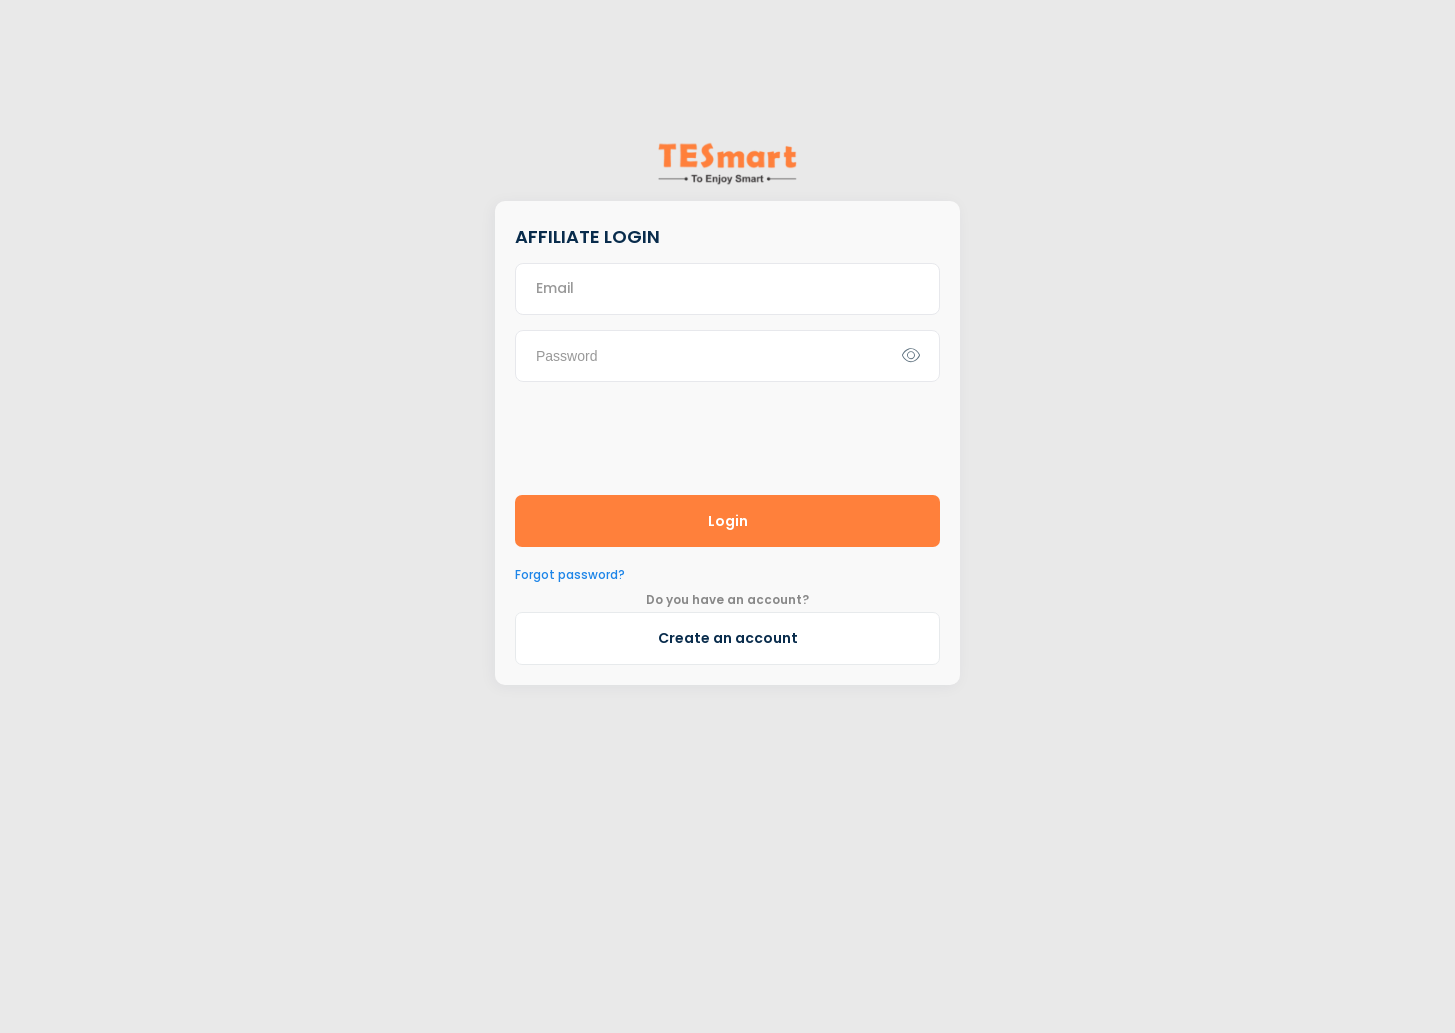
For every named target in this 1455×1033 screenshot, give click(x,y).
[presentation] (667, 436)
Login (728, 521)
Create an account (728, 638)
